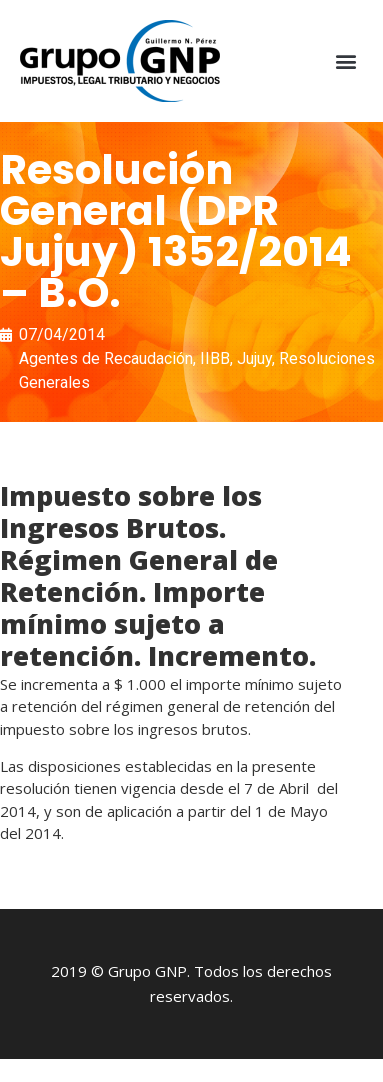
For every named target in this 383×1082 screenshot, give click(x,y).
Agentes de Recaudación (106, 358)
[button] (346, 61)
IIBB (215, 358)
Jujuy (254, 358)
